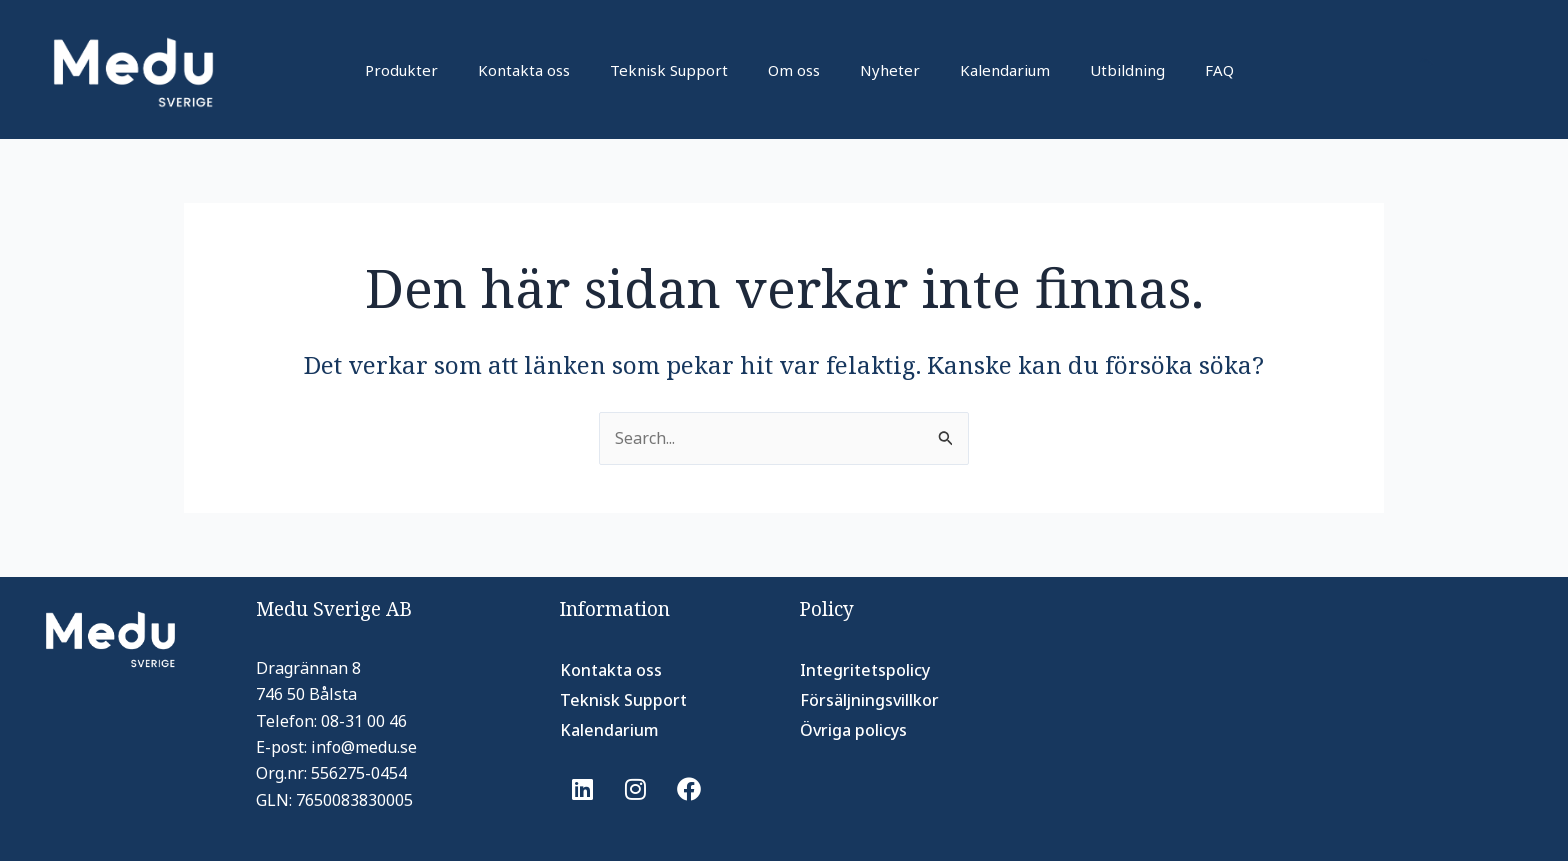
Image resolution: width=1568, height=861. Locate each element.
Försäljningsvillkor (869, 700)
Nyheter (890, 70)
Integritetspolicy (865, 670)
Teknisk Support (669, 70)
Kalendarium (1005, 70)
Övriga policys (853, 730)
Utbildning (1127, 70)
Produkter (401, 70)
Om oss (794, 70)
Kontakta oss (524, 70)
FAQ (1219, 70)
